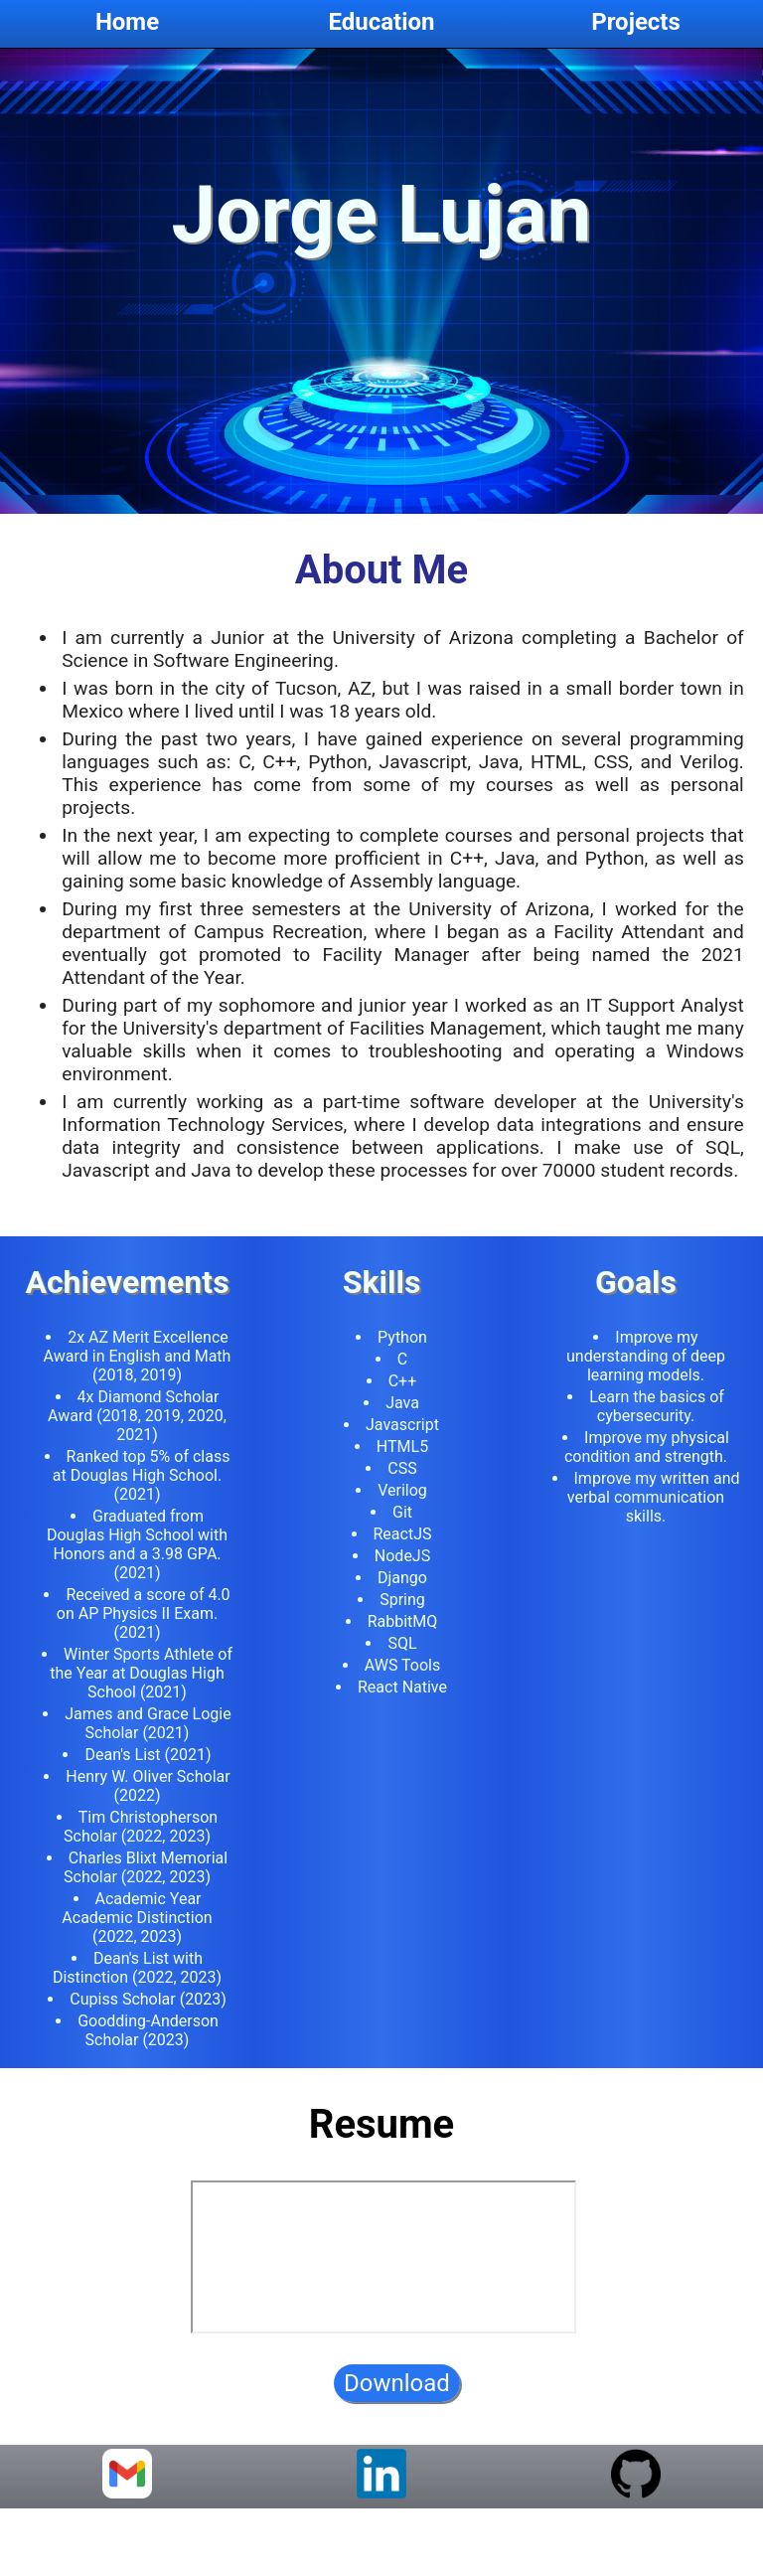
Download (397, 2399)
